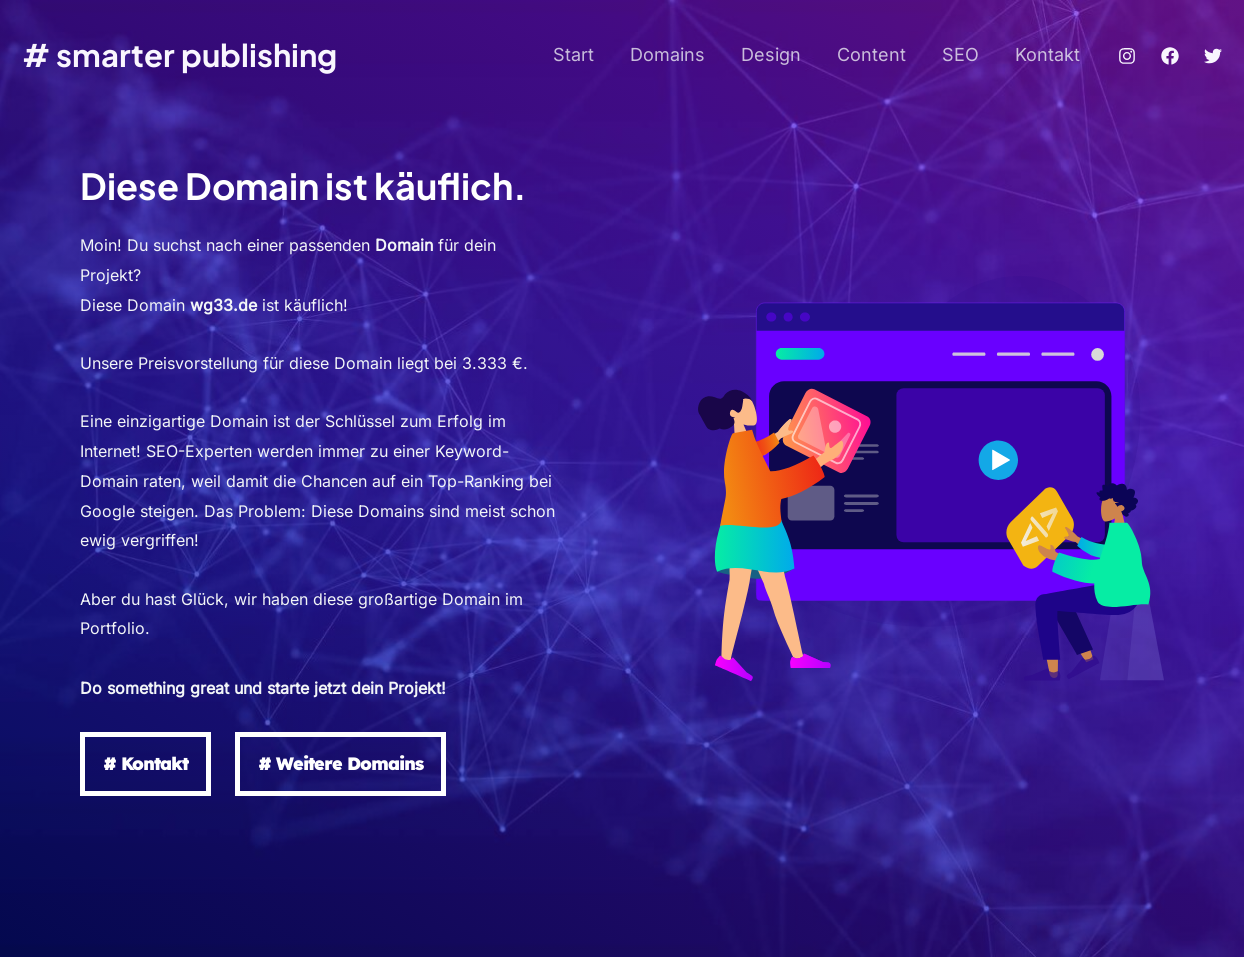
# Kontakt (145, 763)
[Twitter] (1213, 56)
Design (771, 54)
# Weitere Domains (340, 763)
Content (871, 54)
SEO (960, 54)
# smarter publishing (179, 54)
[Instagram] (1127, 56)
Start (573, 54)
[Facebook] (1170, 56)
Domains (667, 54)
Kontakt (1047, 54)
